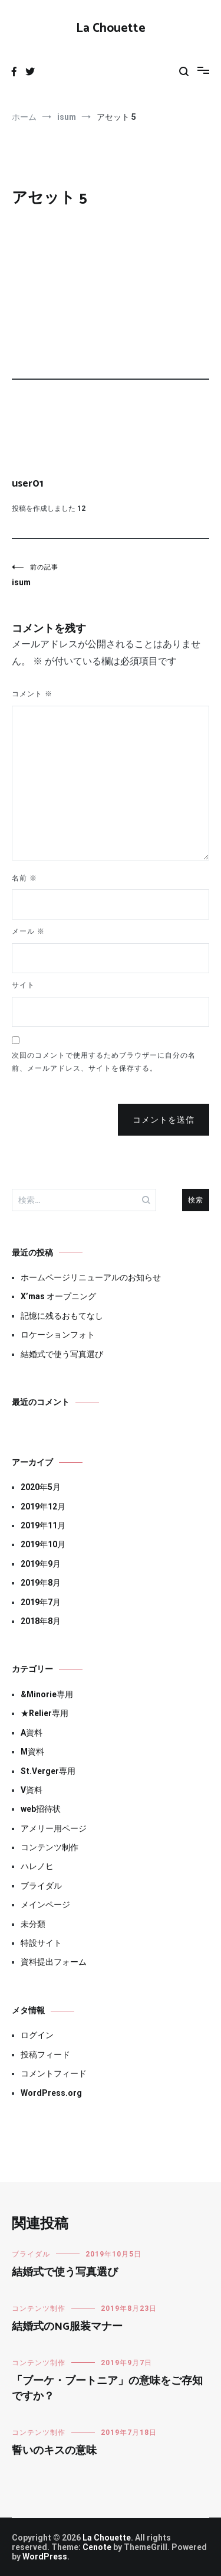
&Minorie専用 (47, 1694)
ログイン (37, 2035)
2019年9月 (41, 1564)
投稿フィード (45, 2054)
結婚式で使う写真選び (62, 1354)
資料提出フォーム (54, 1962)
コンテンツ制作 (49, 1847)
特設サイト (41, 1943)
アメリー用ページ (54, 1828)
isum (61, 575)
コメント (32, 694)
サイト (23, 985)
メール (28, 931)
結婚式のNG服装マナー (67, 2327)
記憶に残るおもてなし (62, 1315)
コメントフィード (54, 2073)
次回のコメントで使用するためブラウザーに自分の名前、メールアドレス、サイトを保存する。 (104, 1061)
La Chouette (111, 28)
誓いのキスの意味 (54, 2451)
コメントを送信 (163, 1119)
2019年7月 (41, 1602)
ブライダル (41, 1885)
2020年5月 (41, 1487)
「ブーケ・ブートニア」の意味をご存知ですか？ (107, 2388)
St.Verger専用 (48, 1771)
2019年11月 (43, 1525)
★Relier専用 (44, 1713)
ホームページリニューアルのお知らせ (91, 1277)
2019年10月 (43, 1544)
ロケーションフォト (58, 1334)
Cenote (97, 2547)
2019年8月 (41, 1582)
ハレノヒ (37, 1866)
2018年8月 (41, 1621)
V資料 (31, 1790)
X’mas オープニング (58, 1296)
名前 (24, 878)
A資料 (31, 1732)
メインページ (45, 1904)
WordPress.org (51, 2093)
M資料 (32, 1751)
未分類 (33, 1924)
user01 (28, 484)
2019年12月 (43, 1506)
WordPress (44, 2556)
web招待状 (41, 1809)
